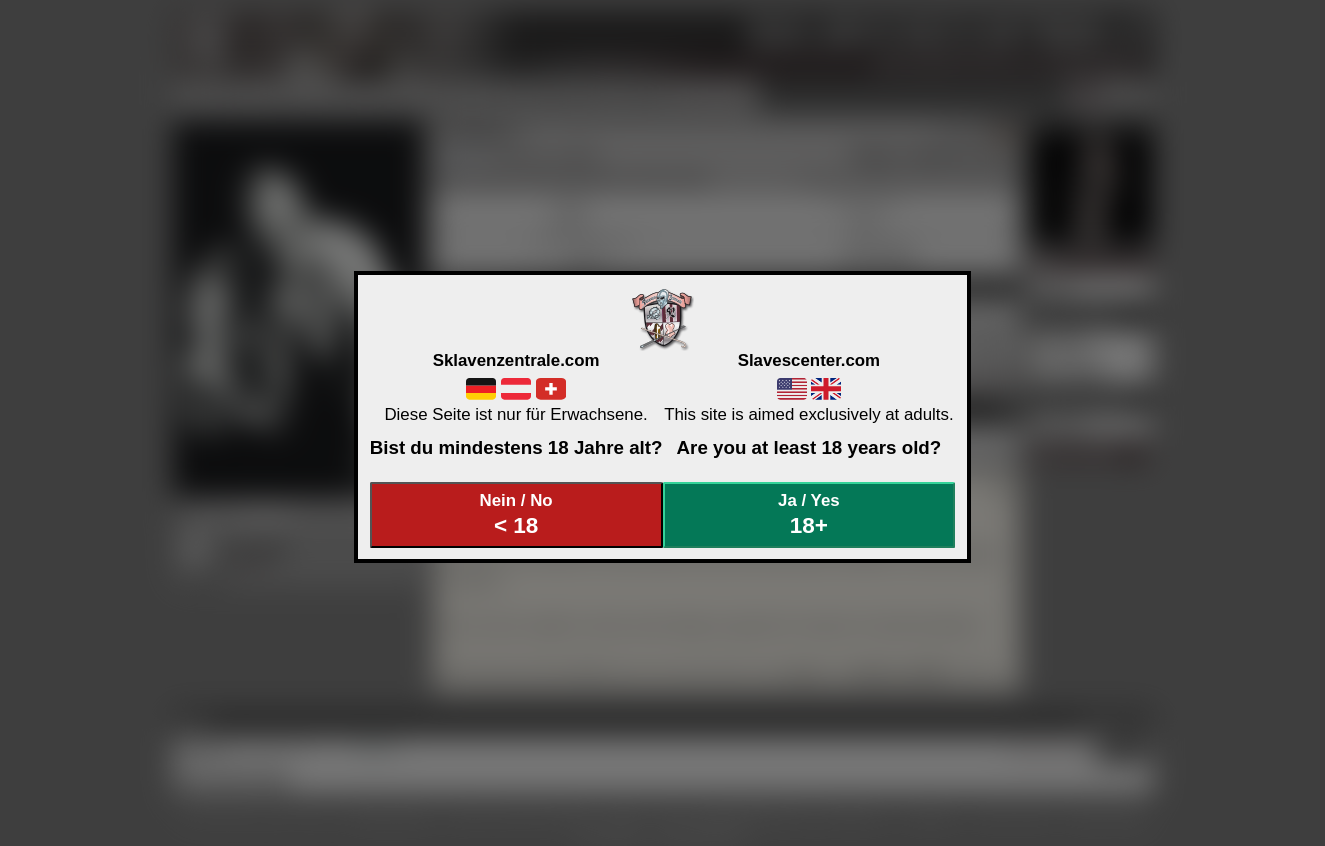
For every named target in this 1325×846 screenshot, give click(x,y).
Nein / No (516, 514)
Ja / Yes (809, 514)
